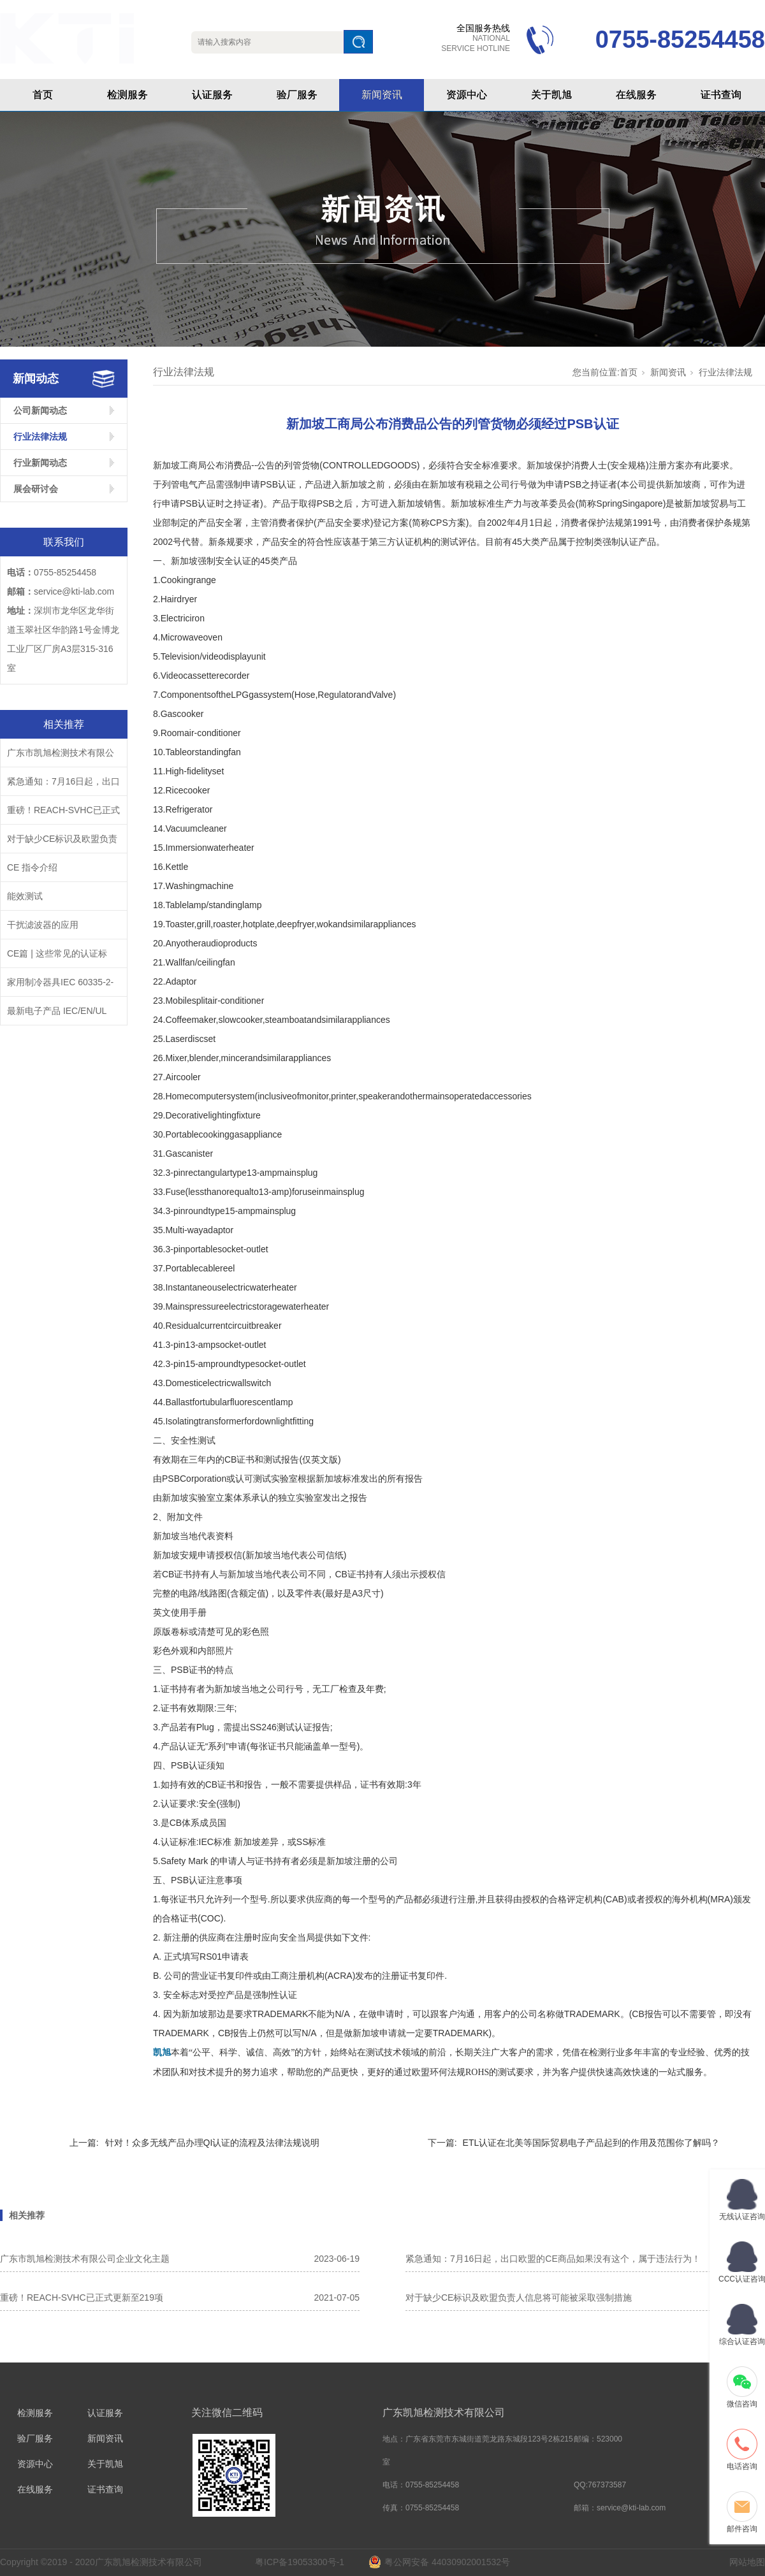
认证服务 (212, 94)
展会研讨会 (35, 489)
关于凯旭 (551, 94)
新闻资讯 (381, 94)
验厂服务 (297, 94)
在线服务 (636, 94)
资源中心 (466, 94)
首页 (43, 94)
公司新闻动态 (40, 410)
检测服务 (127, 94)
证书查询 (721, 94)
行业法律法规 (40, 436)
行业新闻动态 (40, 463)
